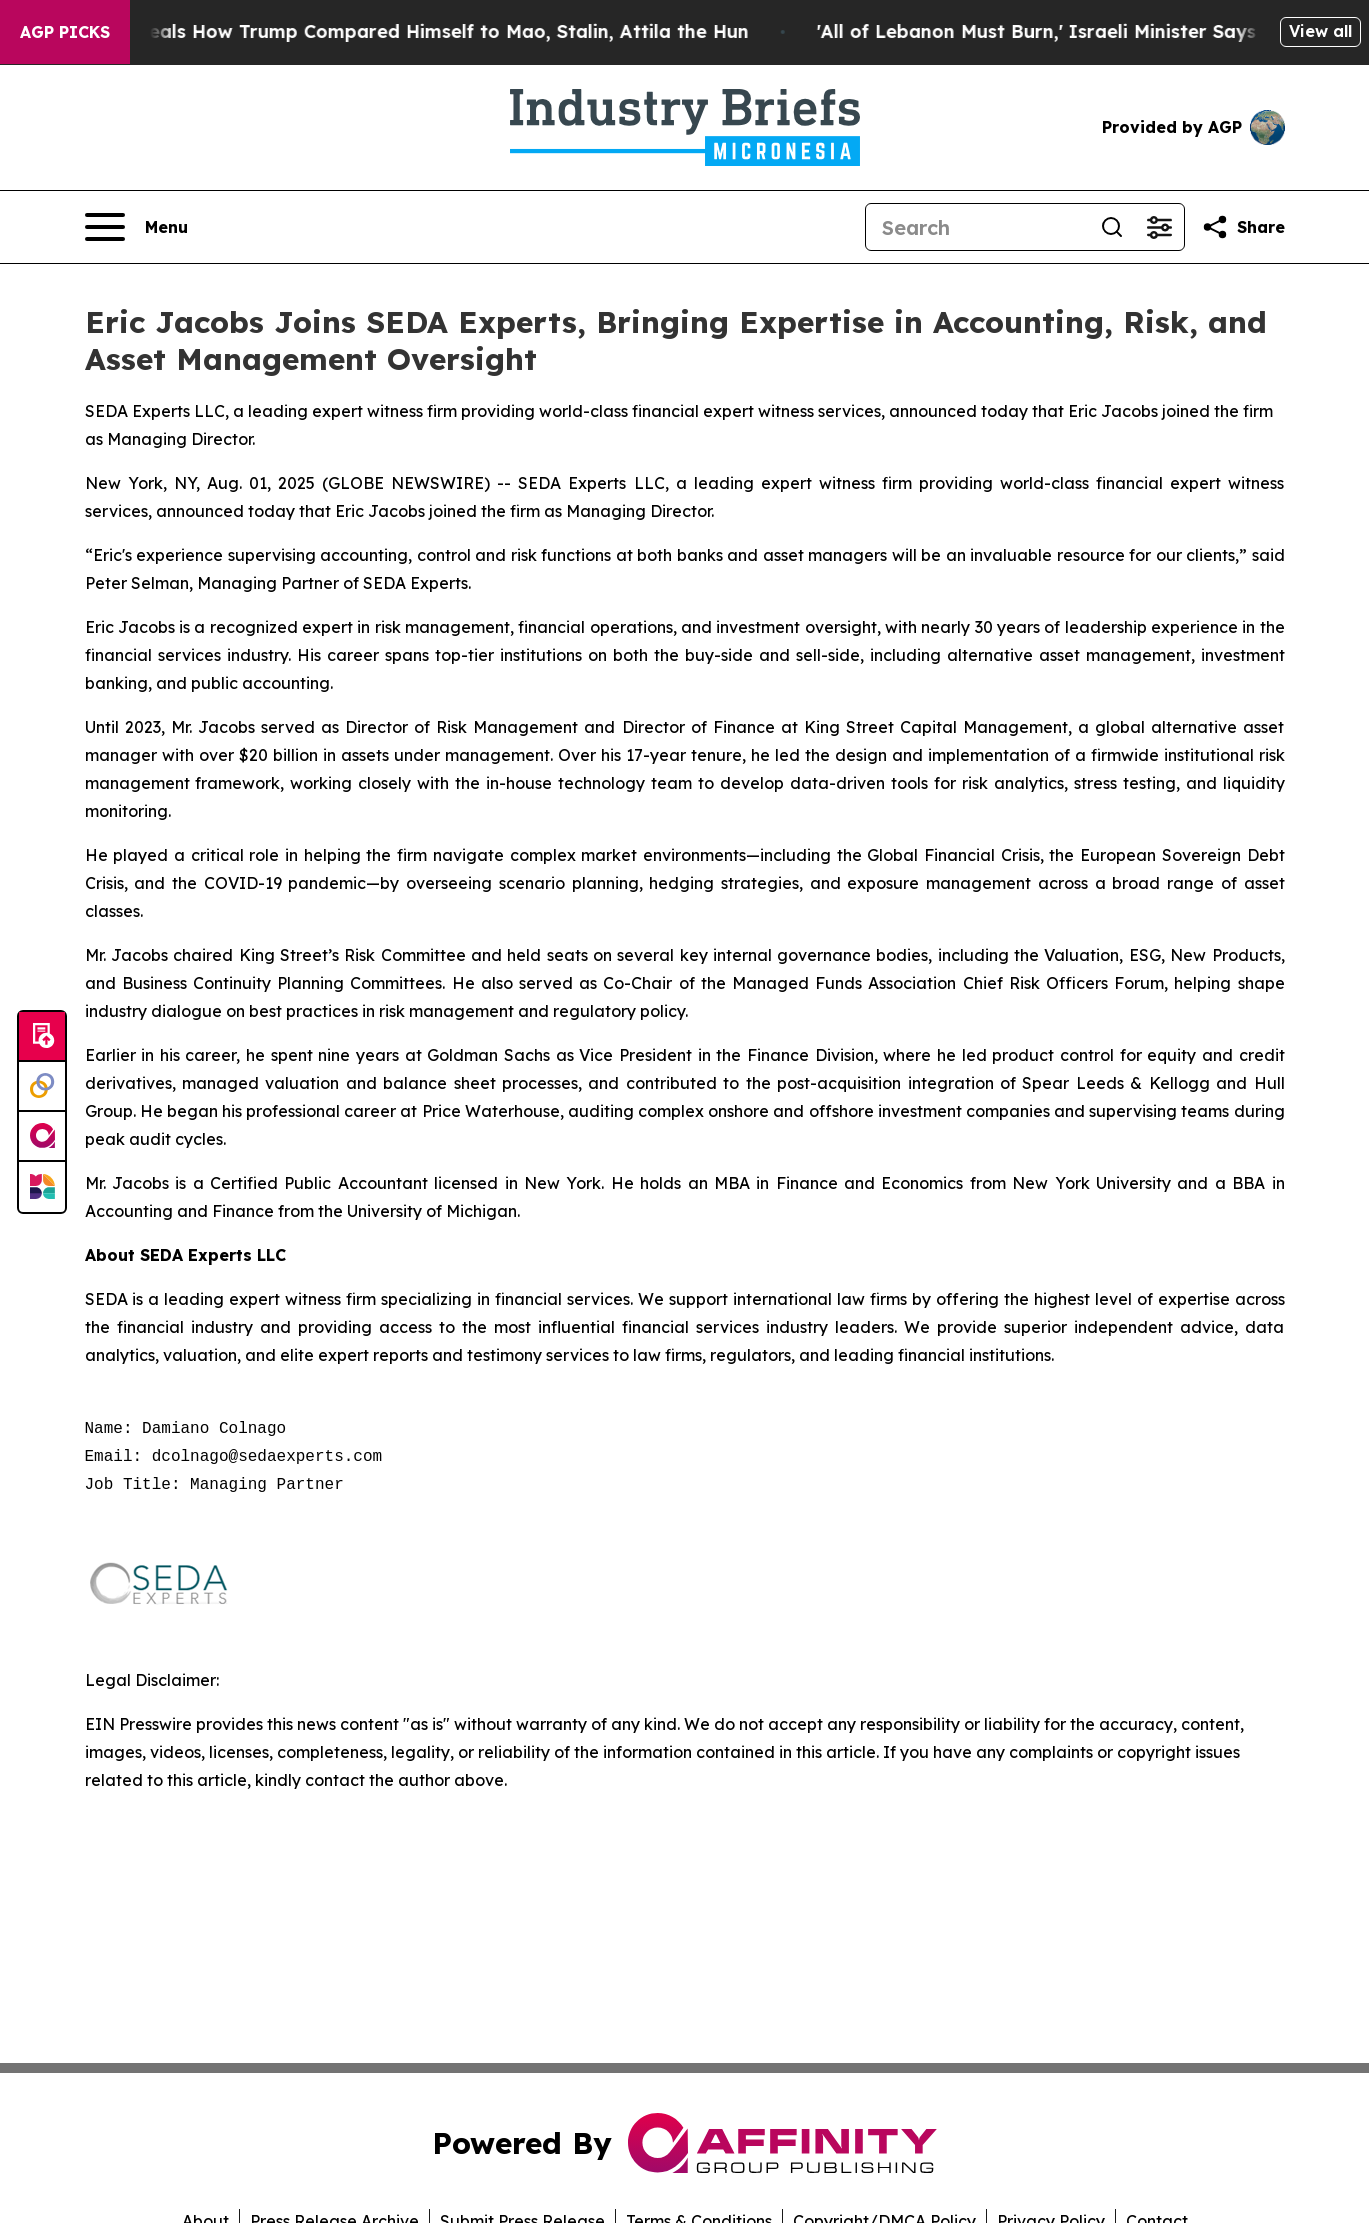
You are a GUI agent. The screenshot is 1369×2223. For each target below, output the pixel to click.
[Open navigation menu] (136, 227)
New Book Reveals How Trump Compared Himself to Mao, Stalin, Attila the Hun (398, 31)
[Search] (977, 227)
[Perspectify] (42, 1087)
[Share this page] (1243, 227)
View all (1320, 31)
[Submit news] (42, 1037)
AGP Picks (65, 32)
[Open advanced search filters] (1160, 227)
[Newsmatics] (42, 1187)
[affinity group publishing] (42, 1137)
